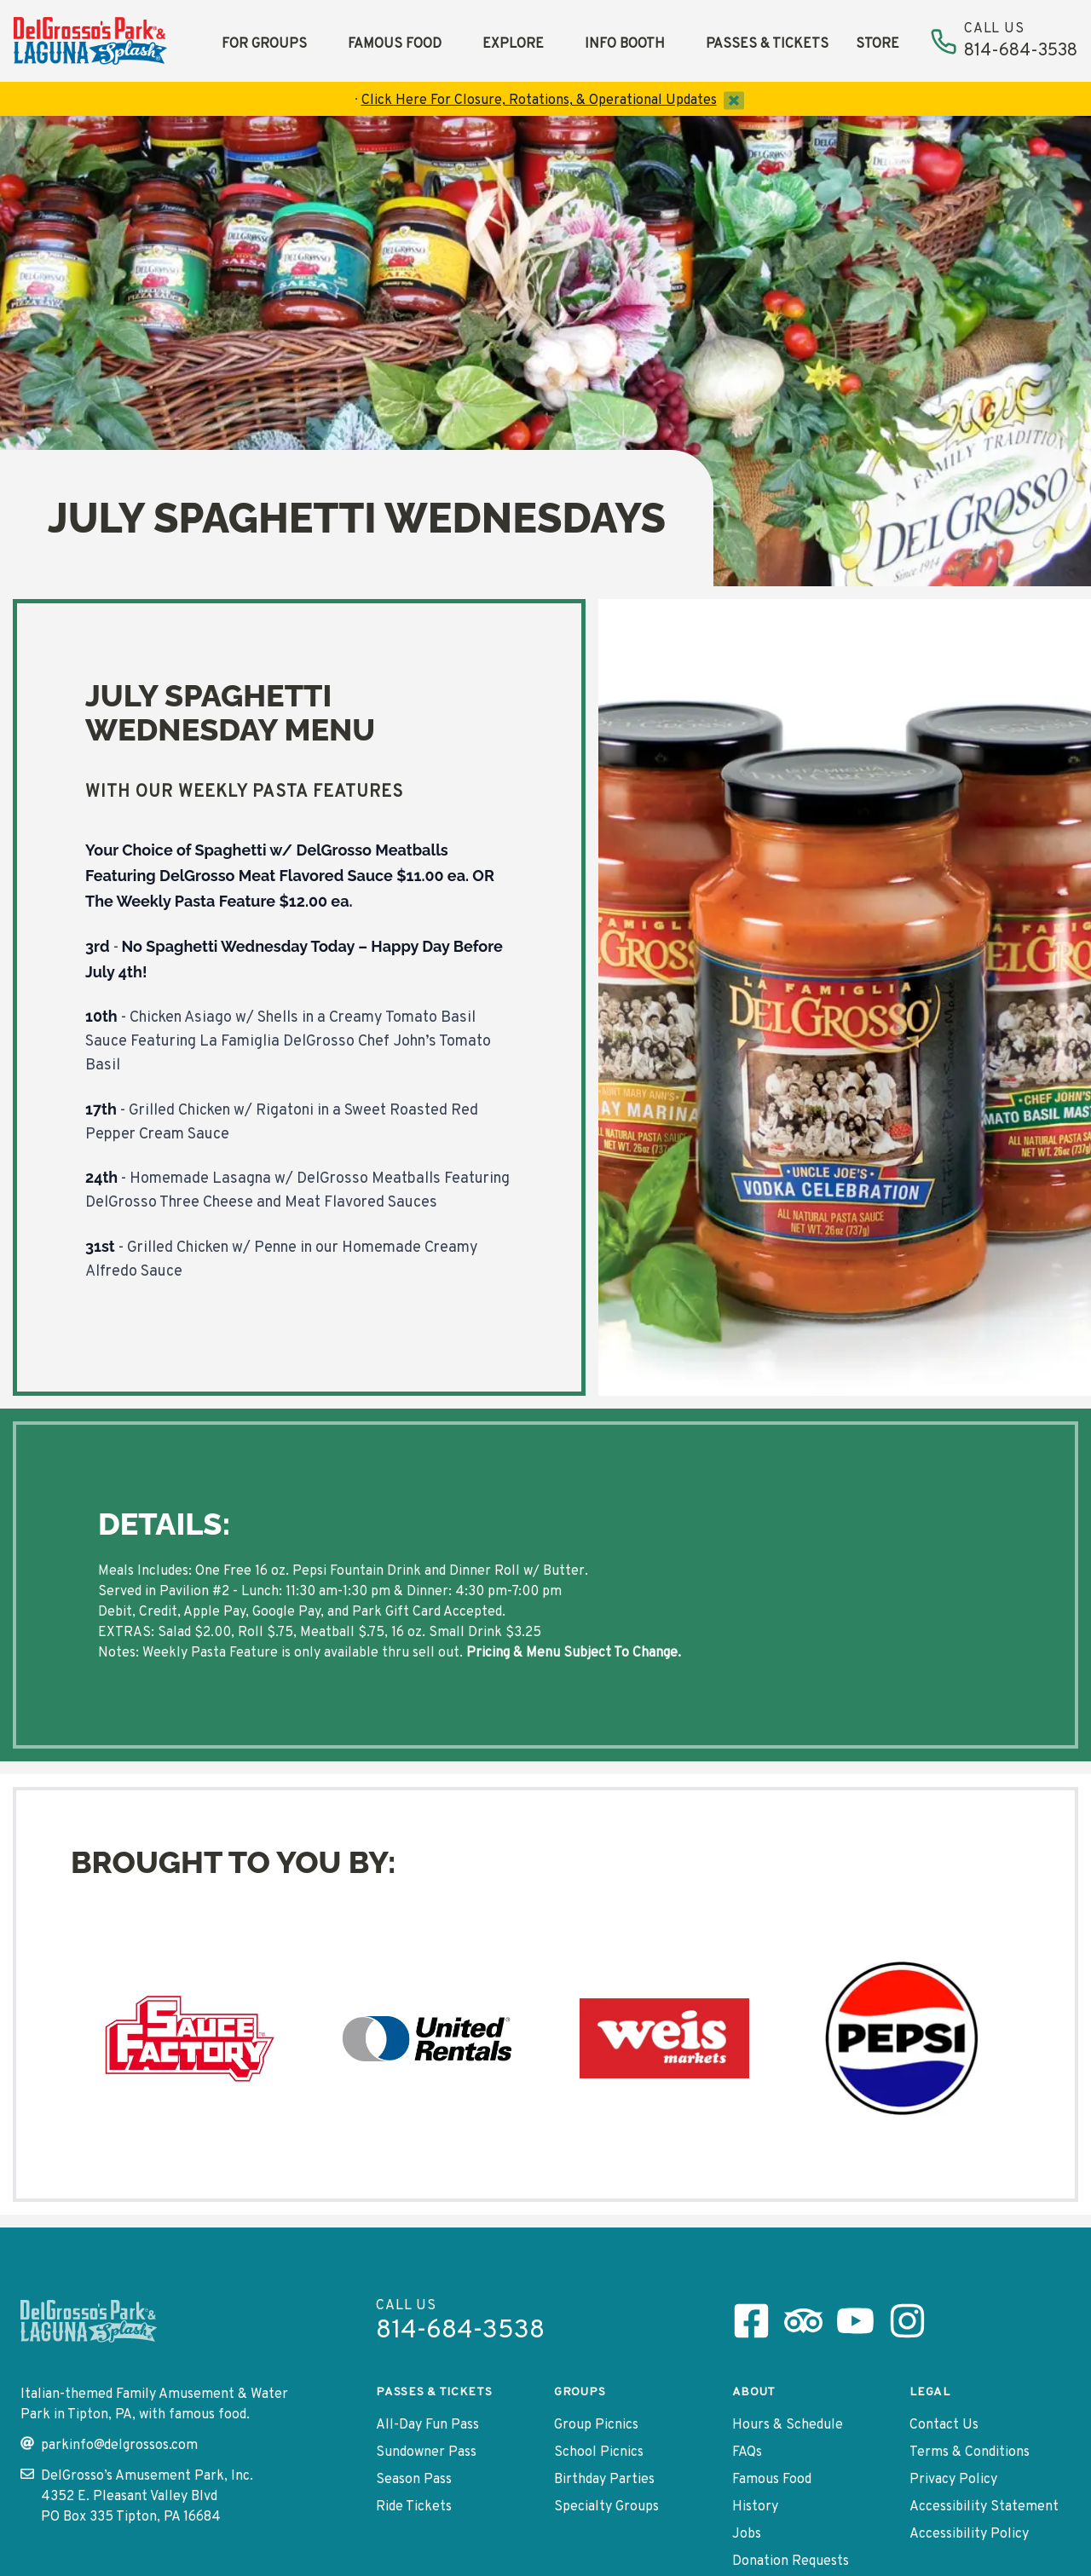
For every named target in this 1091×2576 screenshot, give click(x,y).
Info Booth (625, 44)
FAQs (747, 2452)
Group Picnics (596, 2425)
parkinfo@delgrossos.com (109, 2445)
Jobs (746, 2534)
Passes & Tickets (767, 44)
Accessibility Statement (984, 2506)
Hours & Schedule (787, 2425)
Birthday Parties (604, 2479)
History (755, 2506)
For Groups (264, 44)
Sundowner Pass (426, 2452)
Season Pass (414, 2479)
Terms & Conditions (969, 2452)
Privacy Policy (953, 2479)
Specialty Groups (606, 2506)
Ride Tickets (414, 2506)
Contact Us (943, 2425)
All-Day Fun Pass (427, 2425)
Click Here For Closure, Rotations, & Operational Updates (539, 100)
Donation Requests (790, 2561)
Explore (513, 44)
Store (877, 44)
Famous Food (395, 44)
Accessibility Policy (969, 2534)
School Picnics (599, 2452)
